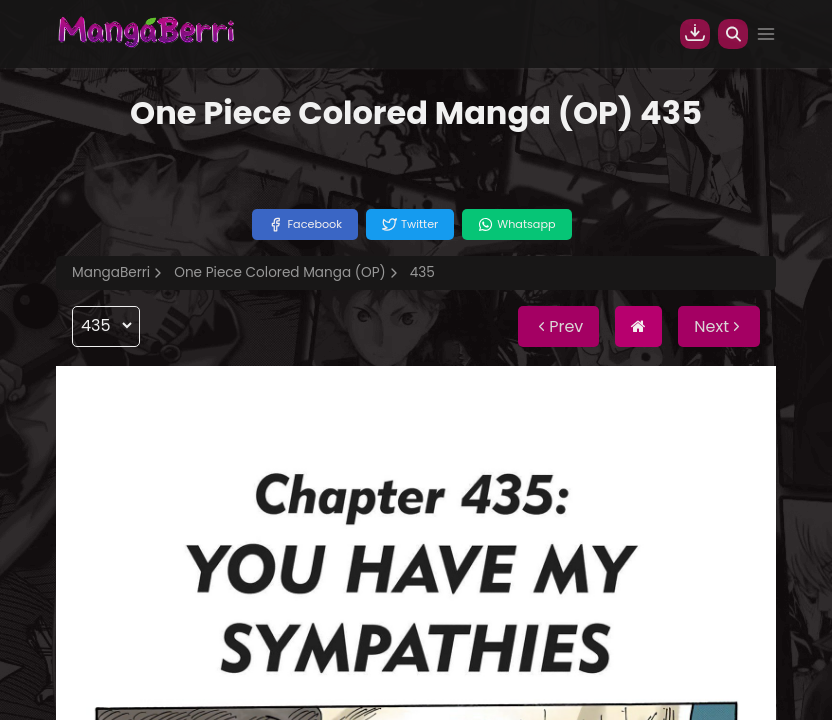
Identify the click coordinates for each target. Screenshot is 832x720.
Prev (558, 326)
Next (719, 326)
